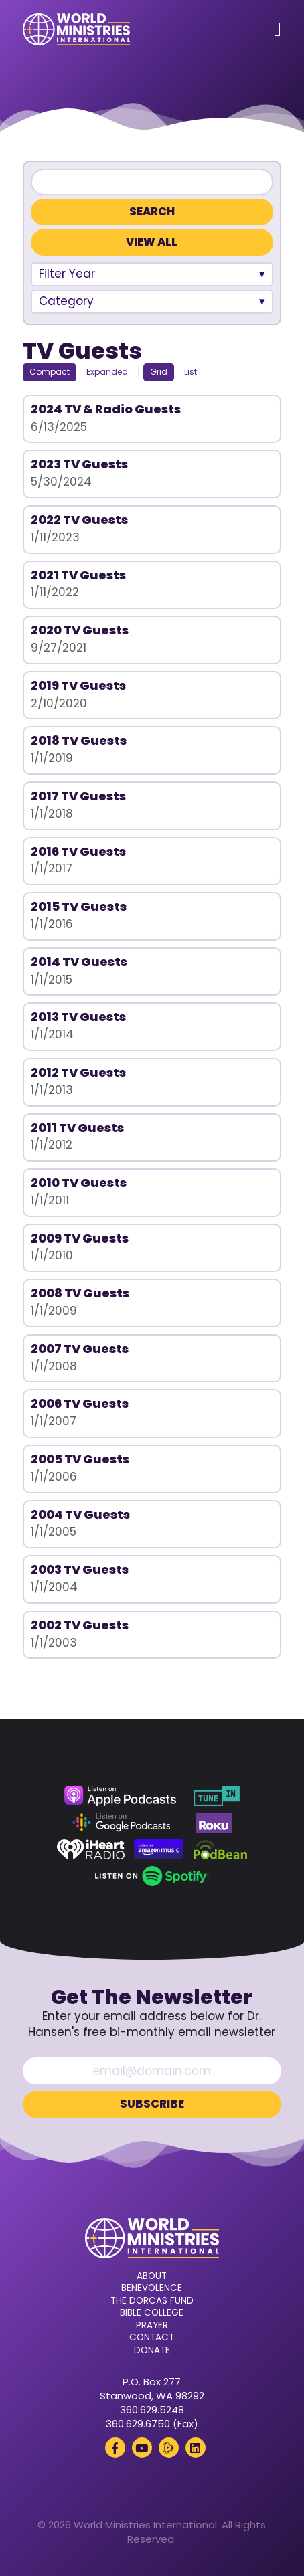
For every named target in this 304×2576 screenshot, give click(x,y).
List (190, 371)
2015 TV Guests (79, 906)
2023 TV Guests (79, 464)
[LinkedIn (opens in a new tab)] (195, 2447)
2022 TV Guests (79, 519)
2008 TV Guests (80, 1293)
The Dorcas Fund (152, 2301)
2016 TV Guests (78, 851)
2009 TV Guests (80, 1238)
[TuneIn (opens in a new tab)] (216, 1796)
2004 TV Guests (80, 1514)
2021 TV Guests (78, 575)
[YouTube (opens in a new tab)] (142, 2447)
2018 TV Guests (79, 740)
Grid (158, 371)
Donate (152, 2350)
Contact (151, 2337)
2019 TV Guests (78, 685)
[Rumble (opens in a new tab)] (169, 2447)
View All (151, 242)
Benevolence (151, 2288)
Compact (49, 371)
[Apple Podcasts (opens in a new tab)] (119, 1796)
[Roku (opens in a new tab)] (214, 1823)
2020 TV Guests (80, 630)
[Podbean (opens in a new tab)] (221, 1849)
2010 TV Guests (79, 1182)
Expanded (107, 371)
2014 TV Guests (79, 961)
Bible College (151, 2313)
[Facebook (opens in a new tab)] (115, 2447)
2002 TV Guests (80, 1625)
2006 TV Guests (80, 1403)
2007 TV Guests (80, 1348)
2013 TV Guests (78, 1016)
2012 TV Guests (78, 1072)
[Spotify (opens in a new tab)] (151, 1876)
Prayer (152, 2325)
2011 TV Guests (77, 1127)
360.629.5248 (152, 2410)
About (152, 2276)
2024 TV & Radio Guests (106, 409)
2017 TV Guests (78, 796)
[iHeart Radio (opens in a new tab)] (91, 1849)
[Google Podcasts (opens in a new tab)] (121, 1823)
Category (66, 301)
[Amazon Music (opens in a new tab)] (158, 1849)
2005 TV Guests (80, 1459)
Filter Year (67, 274)
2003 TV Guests (80, 1569)
